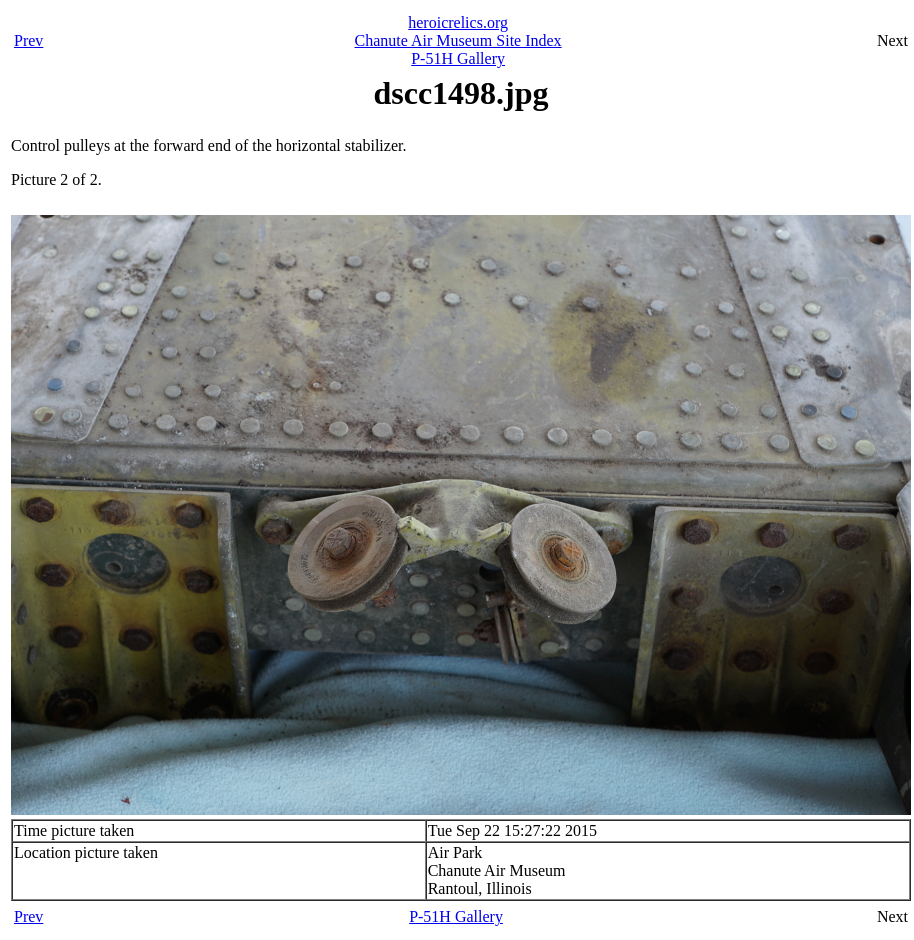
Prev (28, 40)
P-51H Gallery (458, 58)
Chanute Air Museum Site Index (458, 40)
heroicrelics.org (458, 22)
